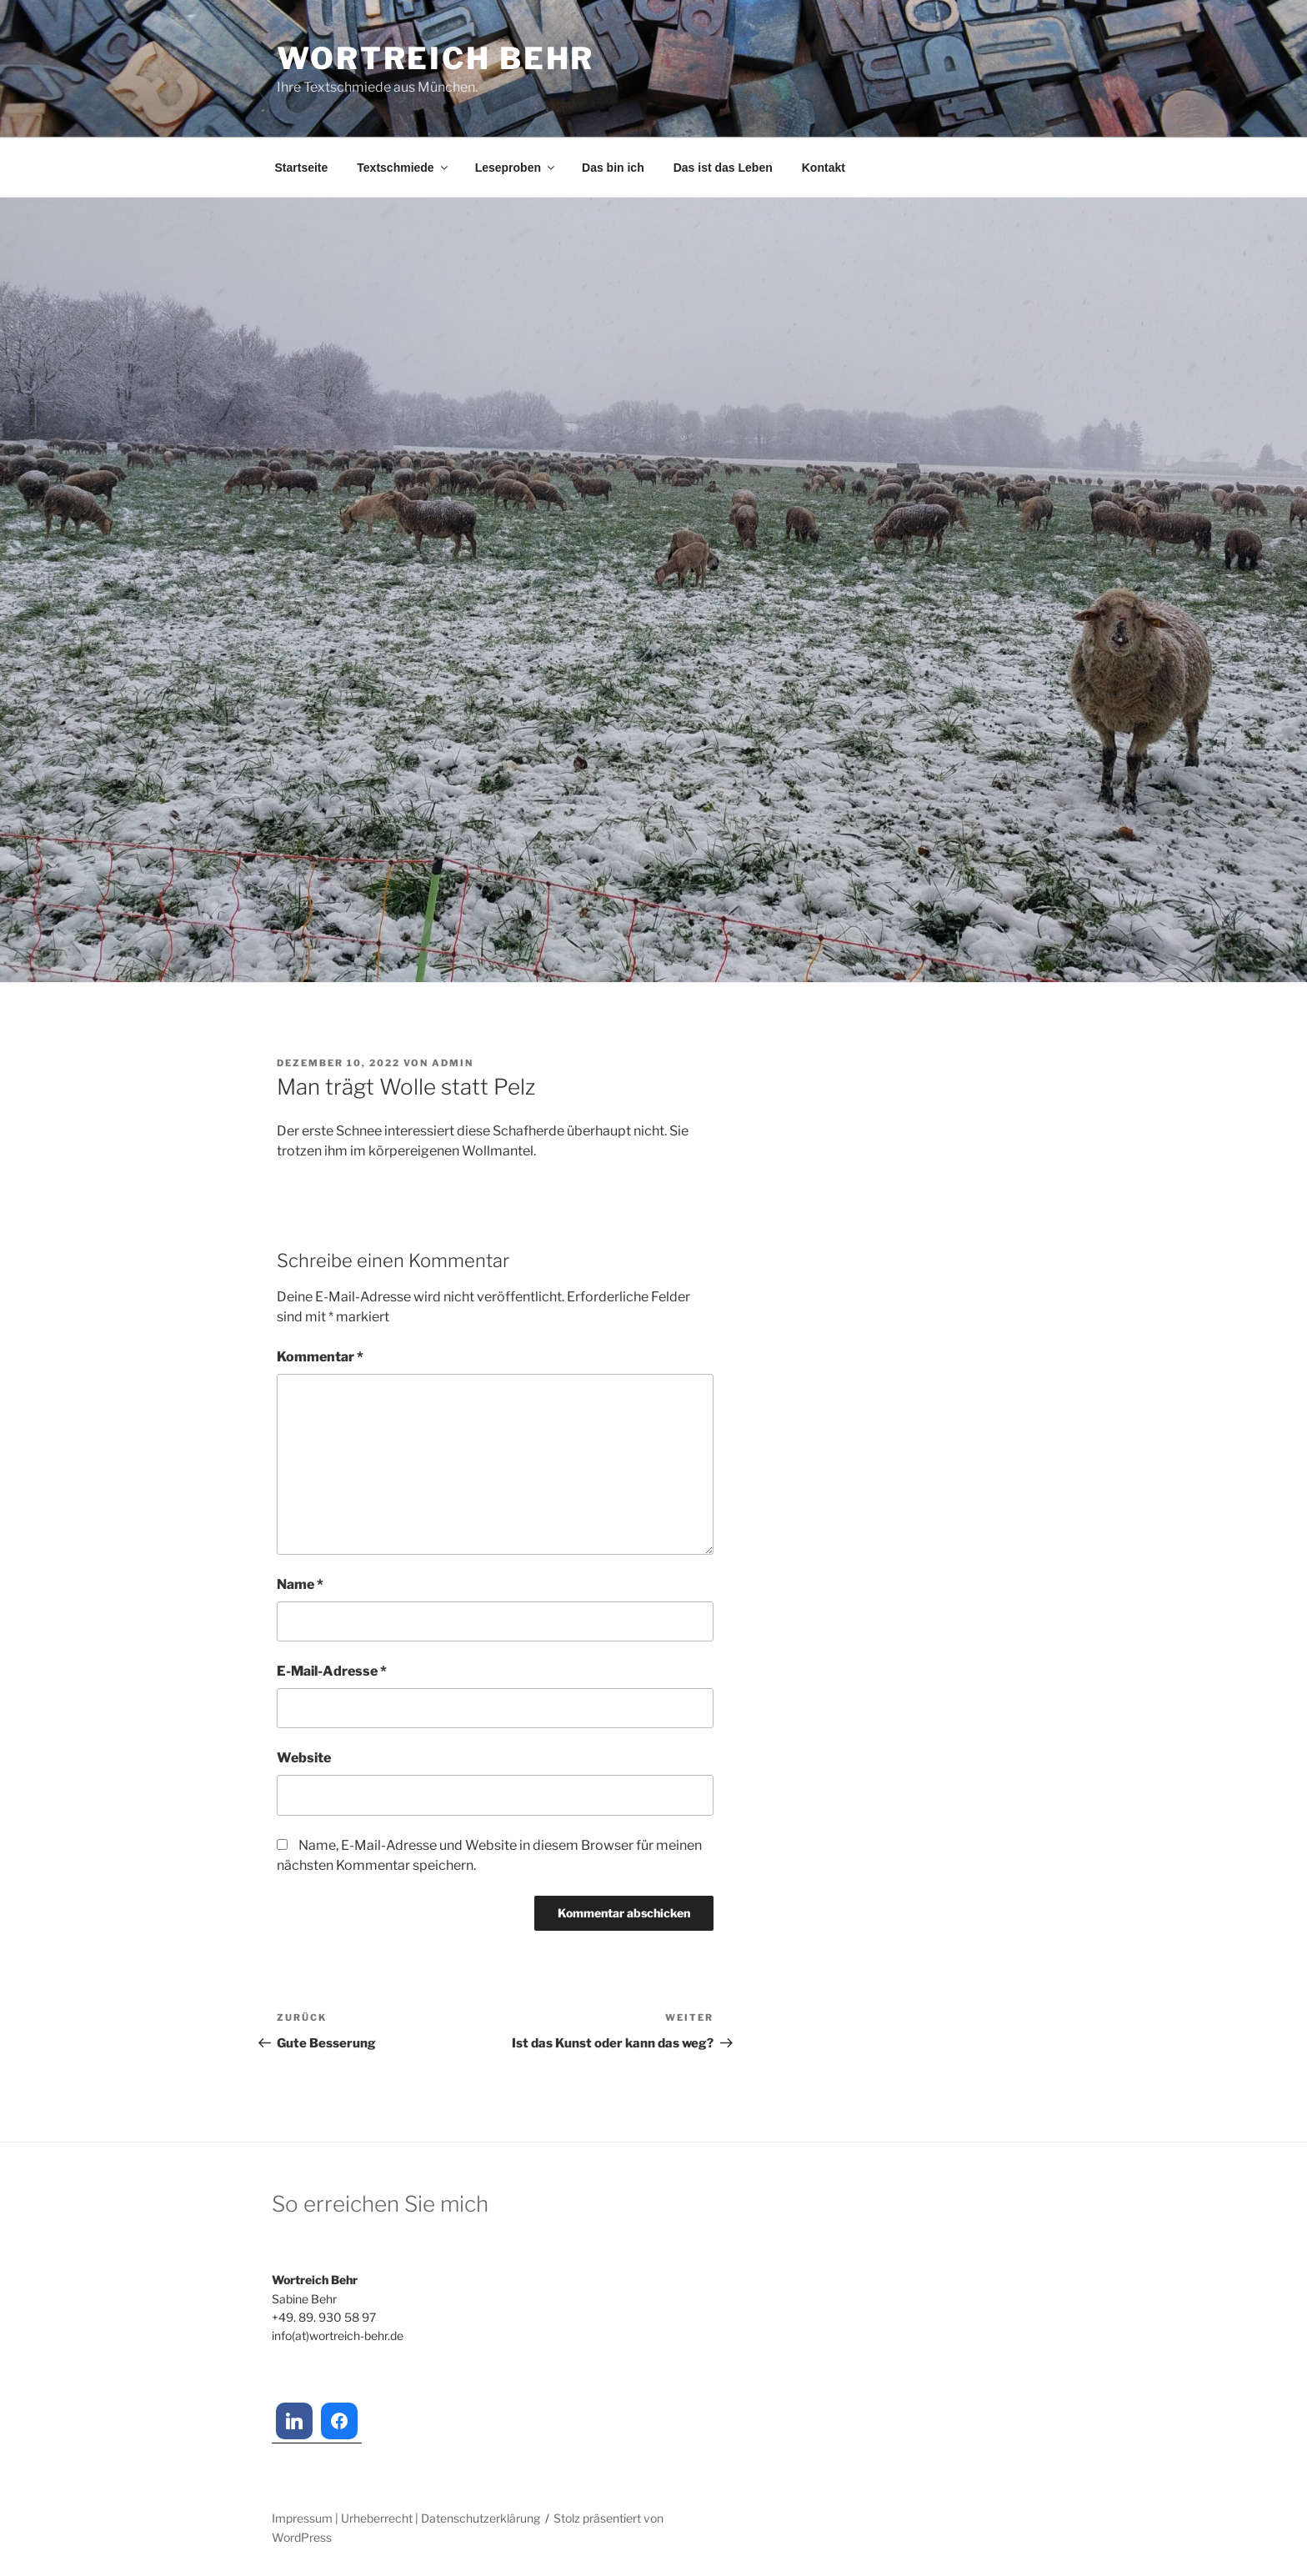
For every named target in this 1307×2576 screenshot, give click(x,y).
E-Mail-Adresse (332, 1671)
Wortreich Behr (435, 58)
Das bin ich (613, 167)
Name (300, 1584)
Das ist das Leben (723, 167)
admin (452, 1063)
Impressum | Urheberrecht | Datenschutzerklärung (406, 2518)
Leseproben (516, 167)
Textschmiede (403, 167)
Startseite (301, 167)
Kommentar (320, 1357)
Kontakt (823, 167)
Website (304, 1758)
